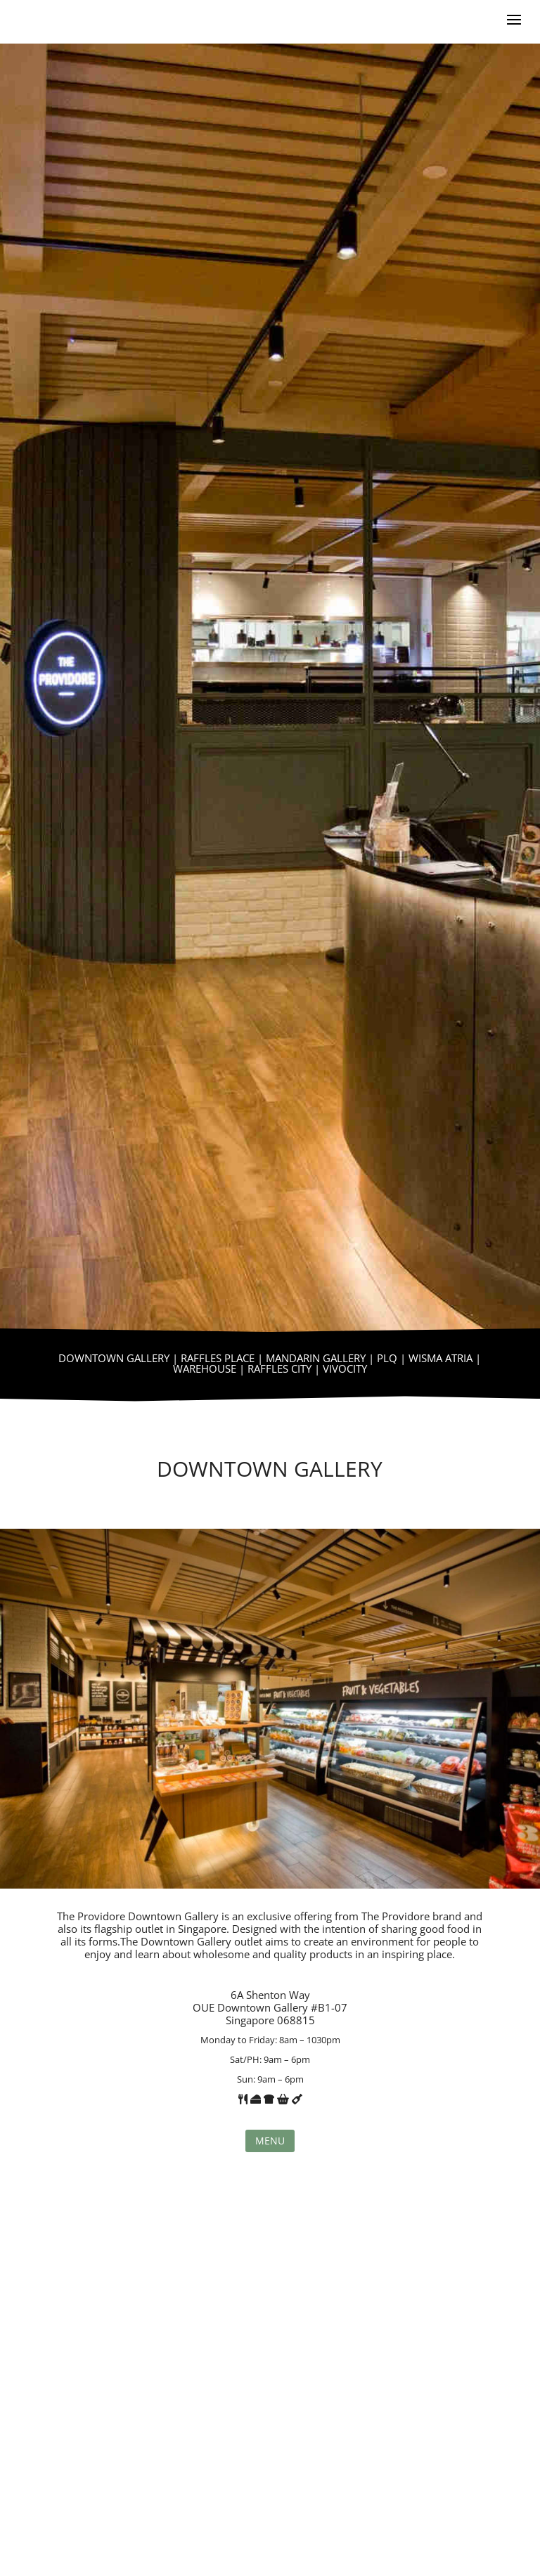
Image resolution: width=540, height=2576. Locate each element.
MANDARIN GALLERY (316, 1358)
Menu (270, 2140)
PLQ (387, 1358)
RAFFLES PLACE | (223, 1358)
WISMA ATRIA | (445, 1358)
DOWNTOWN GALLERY (113, 1358)
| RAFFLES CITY (273, 1368)
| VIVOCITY (339, 1368)
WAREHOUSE (204, 1368)
